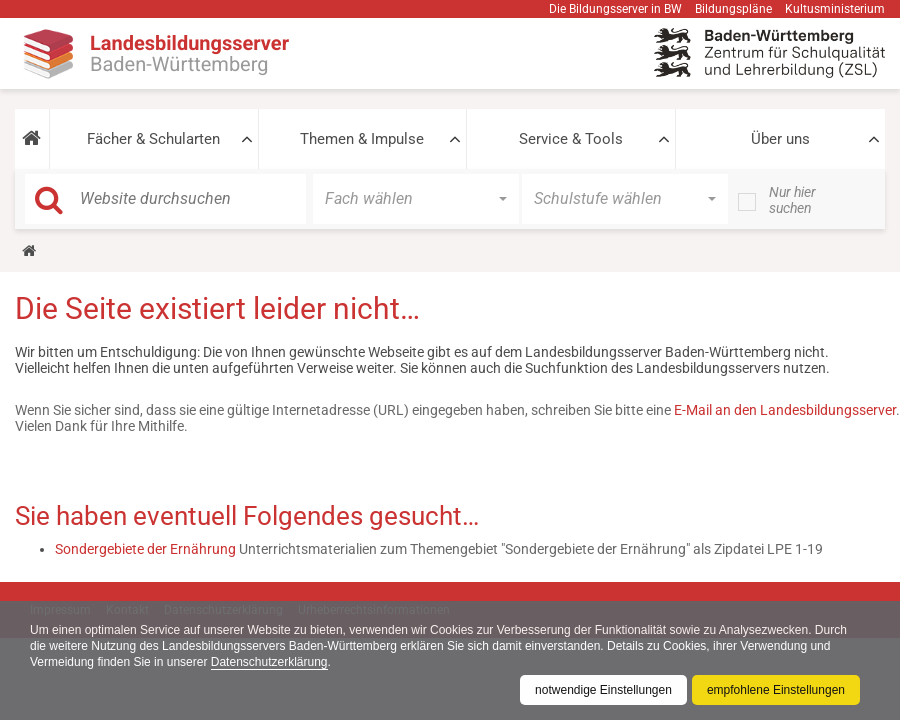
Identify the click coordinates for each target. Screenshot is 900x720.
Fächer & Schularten (153, 139)
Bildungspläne (733, 9)
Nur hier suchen (792, 200)
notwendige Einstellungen (603, 690)
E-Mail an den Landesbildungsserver (785, 410)
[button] (32, 139)
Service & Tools (571, 139)
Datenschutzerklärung (269, 662)
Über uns (780, 139)
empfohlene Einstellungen (776, 690)
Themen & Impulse (362, 139)
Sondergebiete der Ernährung (145, 549)
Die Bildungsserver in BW (615, 9)
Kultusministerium (835, 9)
